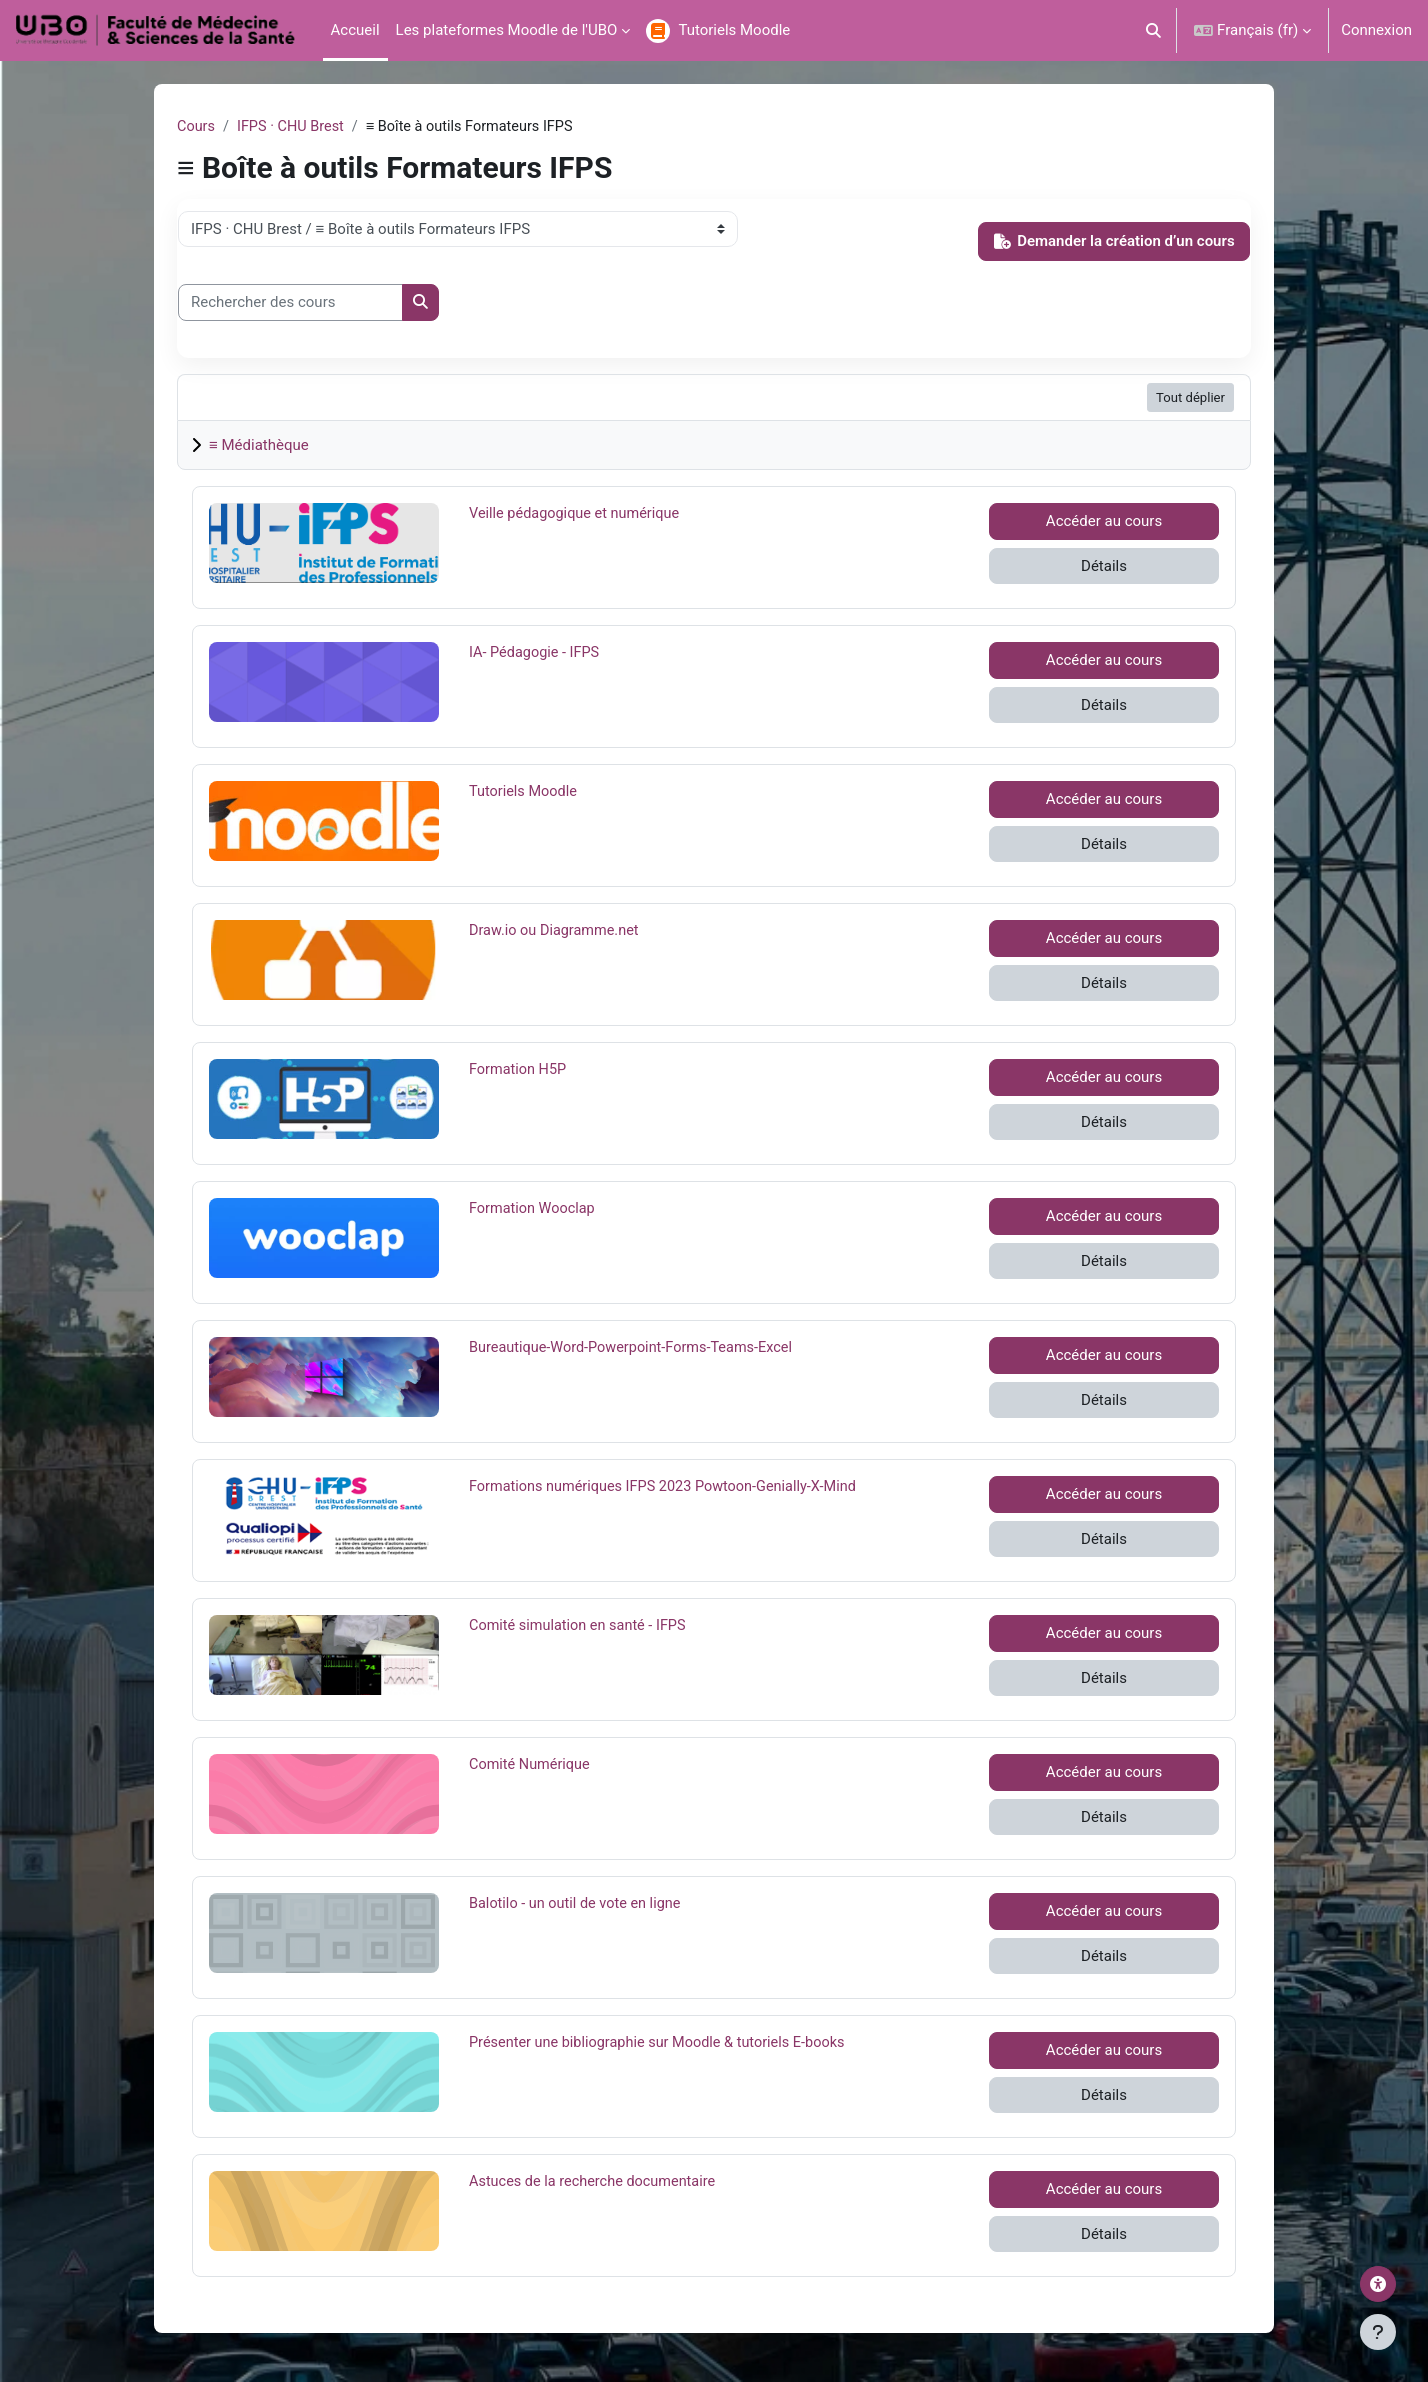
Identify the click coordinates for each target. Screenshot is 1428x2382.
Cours (196, 127)
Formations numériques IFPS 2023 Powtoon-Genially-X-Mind (669, 1487)
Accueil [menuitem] (355, 30)
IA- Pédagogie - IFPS (536, 653)
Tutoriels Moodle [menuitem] (734, 30)
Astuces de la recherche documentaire (596, 2182)
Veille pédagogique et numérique (578, 514)
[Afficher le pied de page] (1378, 2332)
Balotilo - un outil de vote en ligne (578, 1904)
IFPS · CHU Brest (294, 127)
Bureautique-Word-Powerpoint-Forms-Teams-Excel (636, 1348)
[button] (1154, 30)
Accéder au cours (1104, 522)
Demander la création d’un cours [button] (1114, 242)
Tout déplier (1190, 398)
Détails (1104, 567)
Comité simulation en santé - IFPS (581, 1626)
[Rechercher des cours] (290, 303)
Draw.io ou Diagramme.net (557, 931)
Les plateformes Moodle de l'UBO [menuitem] (507, 30)
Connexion (1376, 30)
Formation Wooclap (534, 1209)
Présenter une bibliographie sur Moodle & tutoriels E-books (664, 2043)
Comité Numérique (531, 1765)
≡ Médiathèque (259, 446)
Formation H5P (519, 1070)
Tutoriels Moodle (525, 792)
